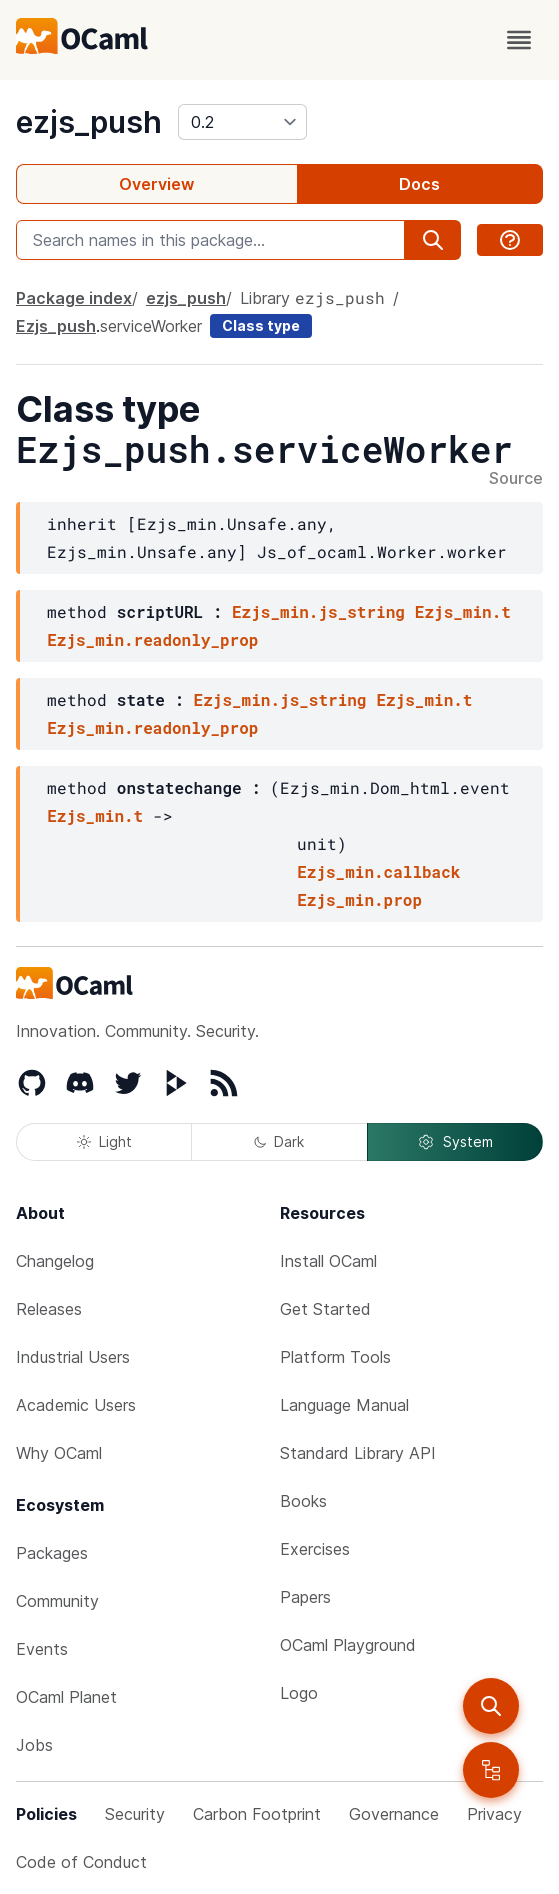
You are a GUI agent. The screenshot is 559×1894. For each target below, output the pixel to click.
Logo (299, 1693)
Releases (49, 1309)
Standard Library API (358, 1453)
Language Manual (344, 1405)
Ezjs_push (56, 326)
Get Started (325, 1309)
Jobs (34, 1745)
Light (104, 1141)
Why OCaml (59, 1453)
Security (135, 1814)
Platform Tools (335, 1357)
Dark (279, 1141)
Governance (394, 1814)
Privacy (494, 1814)
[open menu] (519, 40)
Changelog (55, 1261)
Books (303, 1501)
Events (42, 1649)
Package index (74, 298)
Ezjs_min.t (463, 611)
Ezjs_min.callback (378, 871)
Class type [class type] (261, 325)
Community (57, 1601)
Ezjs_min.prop (359, 899)
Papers (305, 1597)
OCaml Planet (66, 1697)
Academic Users (76, 1405)
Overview (156, 184)
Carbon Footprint (257, 1814)
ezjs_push (89, 122)
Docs (419, 184)
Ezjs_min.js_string (318, 611)
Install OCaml (328, 1261)
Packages (52, 1553)
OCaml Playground (348, 1645)
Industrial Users (73, 1357)
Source (516, 479)
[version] (242, 122)
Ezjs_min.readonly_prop (152, 639)
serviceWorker (151, 326)
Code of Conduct (81, 1862)
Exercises (315, 1549)
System (455, 1142)
